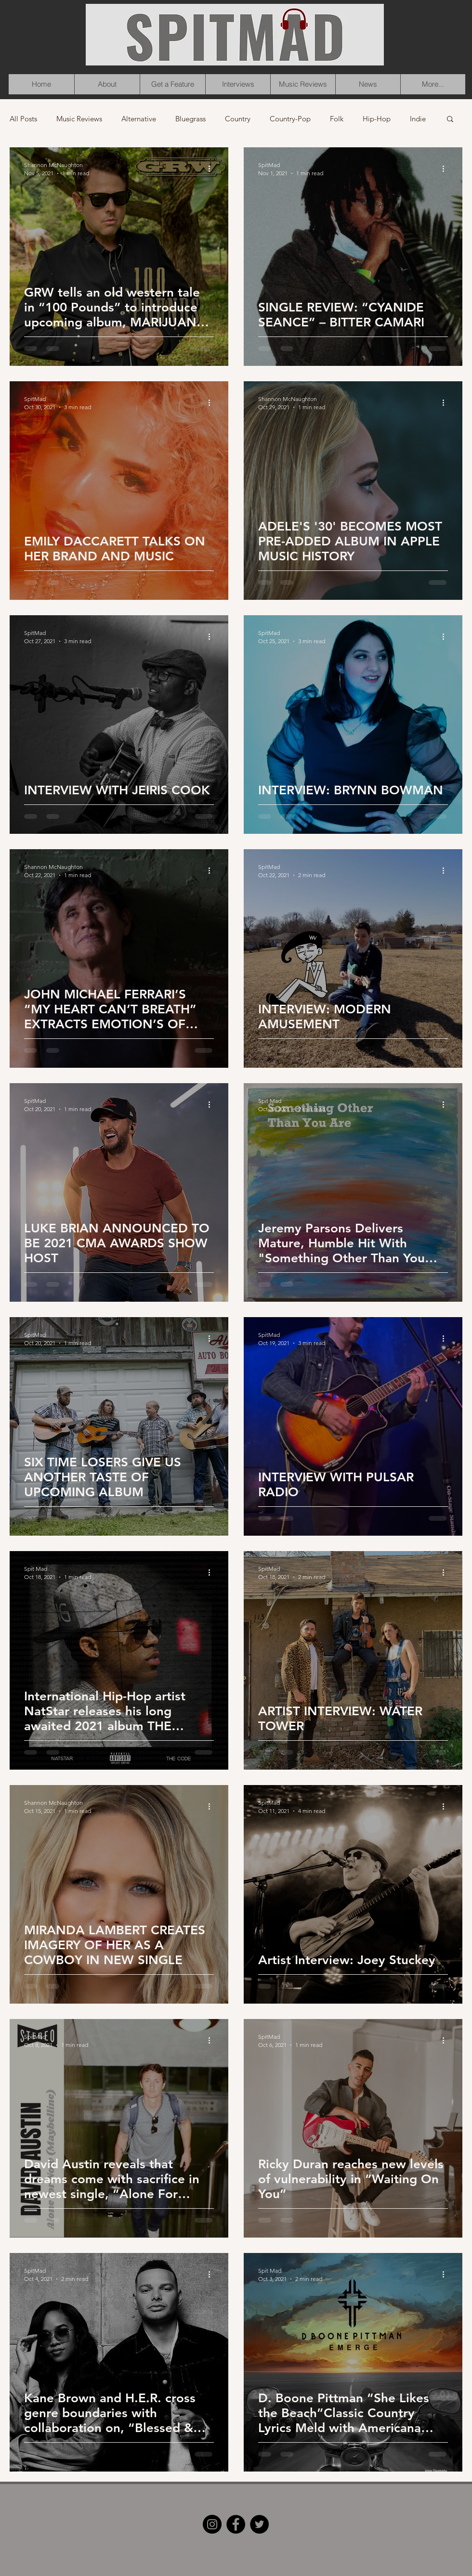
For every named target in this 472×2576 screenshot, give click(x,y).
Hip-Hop (377, 118)
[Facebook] (235, 2524)
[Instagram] (212, 2524)
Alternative (138, 118)
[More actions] (212, 168)
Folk (336, 118)
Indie (418, 118)
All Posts (23, 118)
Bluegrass (190, 118)
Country (237, 118)
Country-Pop (290, 118)
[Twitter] (259, 2524)
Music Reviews (79, 118)
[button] (450, 120)
